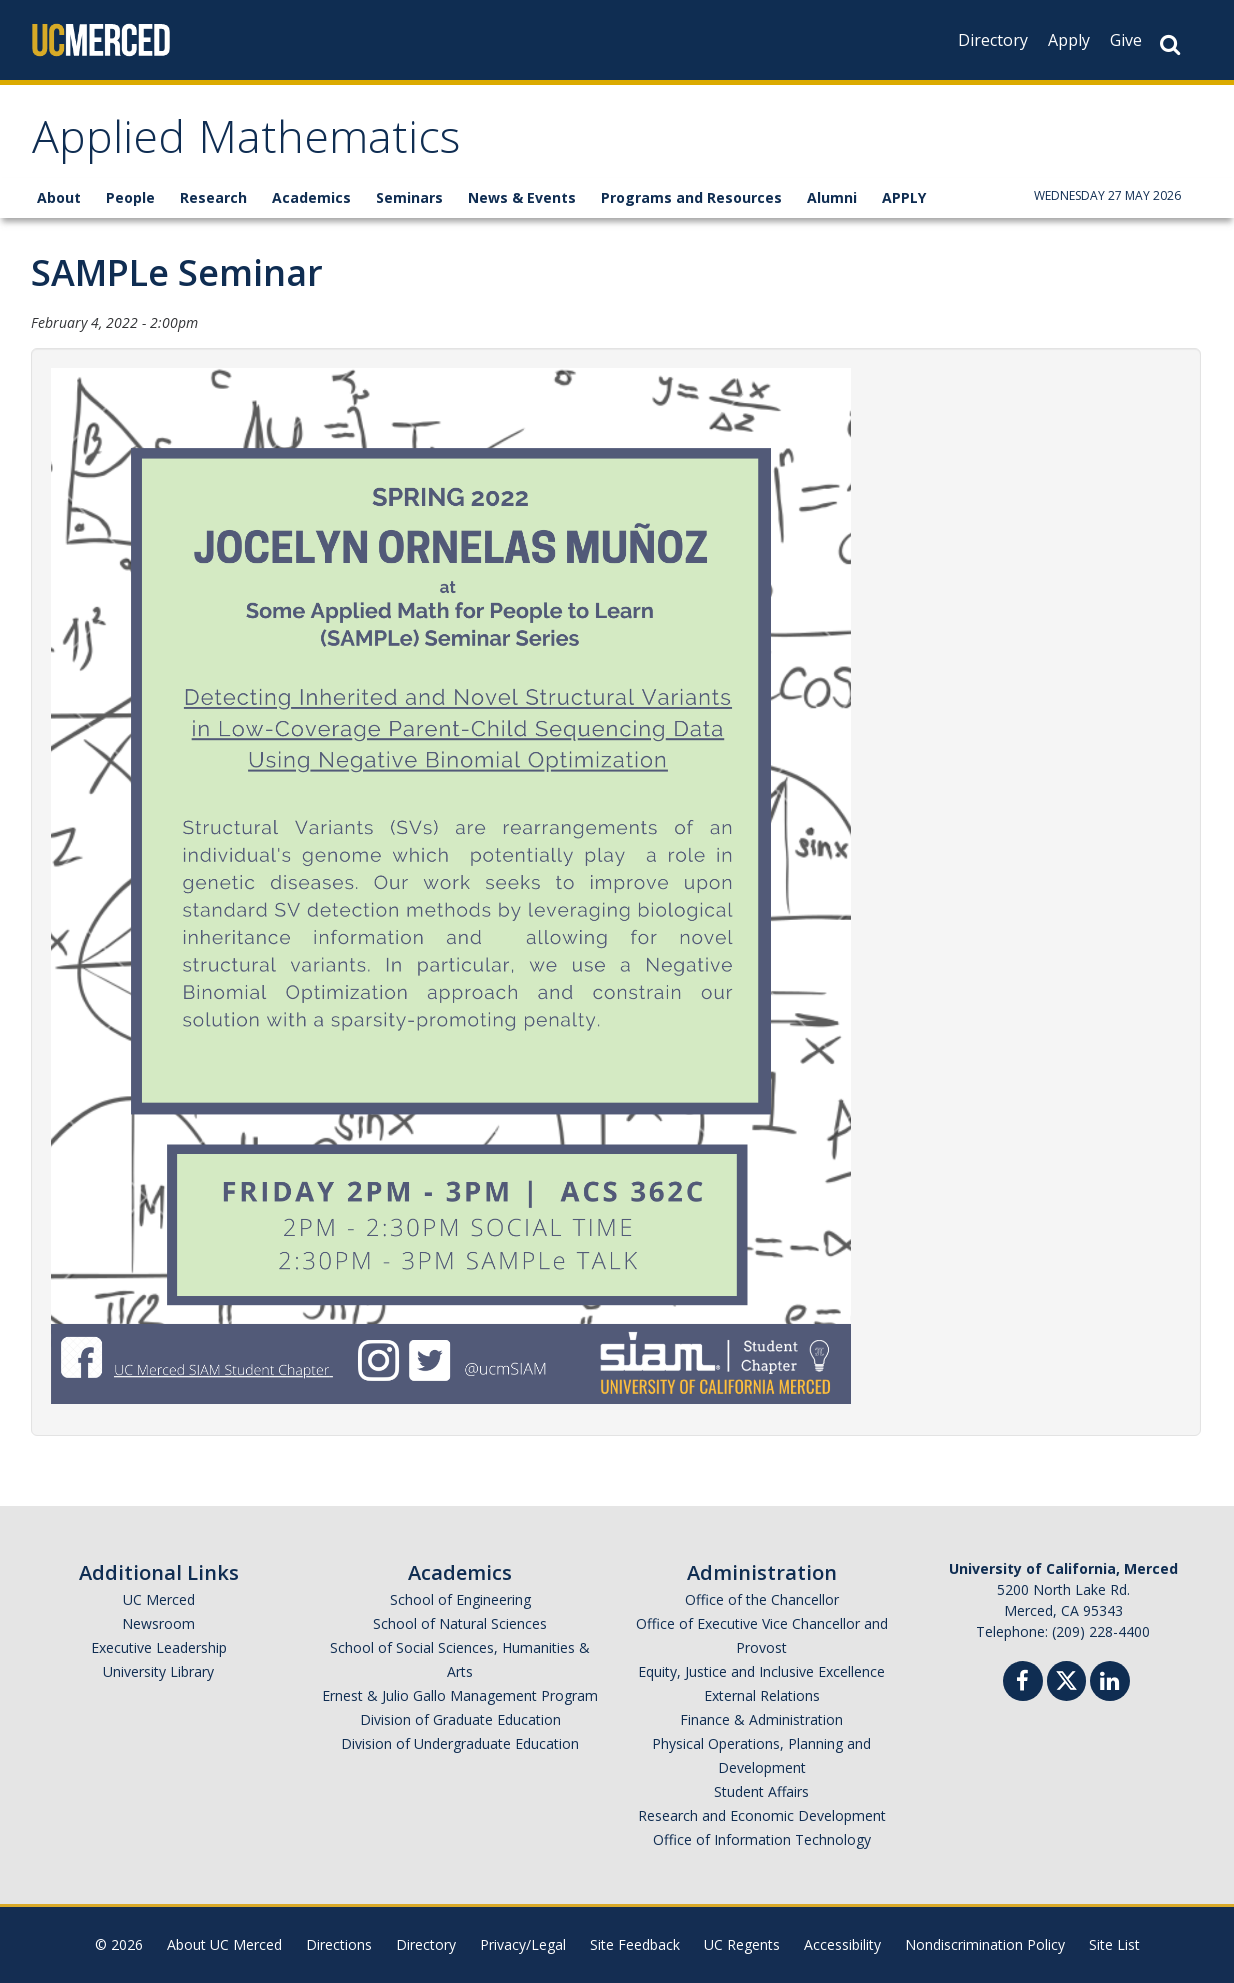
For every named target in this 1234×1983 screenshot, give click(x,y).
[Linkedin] (1110, 1683)
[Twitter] (1066, 1678)
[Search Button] (1170, 44)
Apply (1069, 40)
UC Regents (742, 1944)
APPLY (904, 197)
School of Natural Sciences (460, 1623)
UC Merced (159, 1599)
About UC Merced (224, 1944)
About (59, 197)
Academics (311, 197)
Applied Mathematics (246, 143)
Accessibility (842, 1944)
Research (213, 197)
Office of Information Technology (762, 1839)
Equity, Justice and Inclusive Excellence (761, 1671)
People (130, 197)
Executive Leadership (159, 1647)
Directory (993, 40)
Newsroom (158, 1623)
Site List (1114, 1944)
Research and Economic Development (762, 1815)
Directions (339, 1944)
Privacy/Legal (523, 1944)
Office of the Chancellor (762, 1599)
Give (1126, 40)
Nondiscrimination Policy (985, 1944)
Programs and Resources (691, 197)
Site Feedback (635, 1944)
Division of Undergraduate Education (460, 1743)
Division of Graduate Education (460, 1719)
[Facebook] (1023, 1683)
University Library (158, 1671)
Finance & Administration (761, 1719)
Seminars (409, 197)
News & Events (522, 197)
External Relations (762, 1695)
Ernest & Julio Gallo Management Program (460, 1695)
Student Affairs (761, 1791)
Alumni (832, 197)
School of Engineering (460, 1599)
